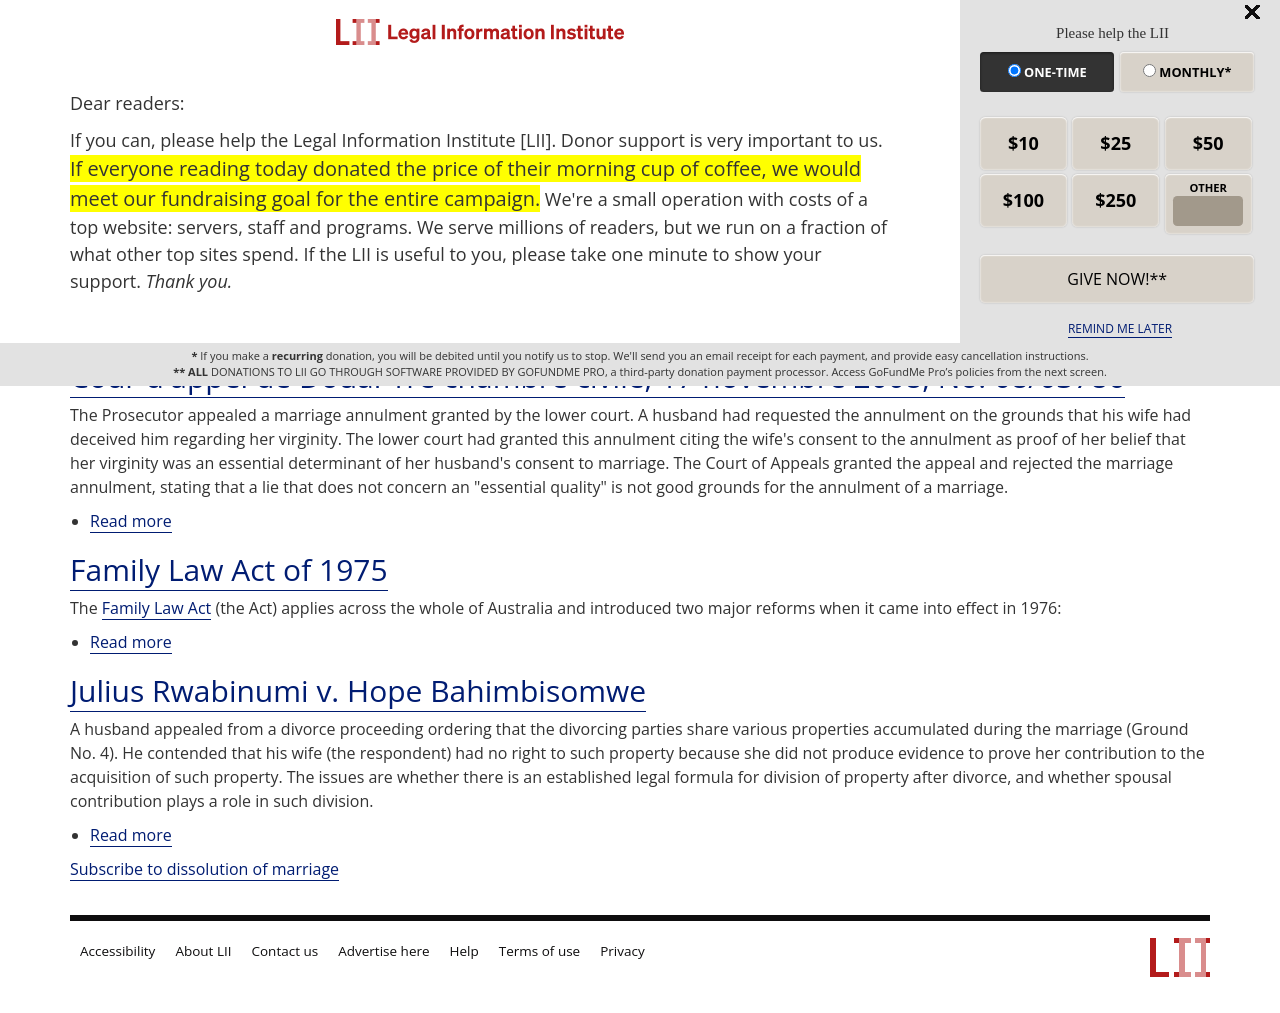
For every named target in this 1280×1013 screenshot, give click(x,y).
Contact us (285, 951)
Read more (131, 521)
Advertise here (383, 951)
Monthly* (1187, 72)
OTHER (1208, 187)
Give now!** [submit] (1117, 279)
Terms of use (539, 951)
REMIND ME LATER (1120, 328)
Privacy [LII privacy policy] (622, 951)
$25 (1115, 143)
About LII (203, 951)
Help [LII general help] (464, 951)
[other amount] (1207, 211)
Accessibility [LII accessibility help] (117, 951)
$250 (1115, 200)
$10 (1023, 143)
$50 (1208, 143)
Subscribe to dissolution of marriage (204, 869)
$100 (1023, 200)
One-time (1047, 72)
